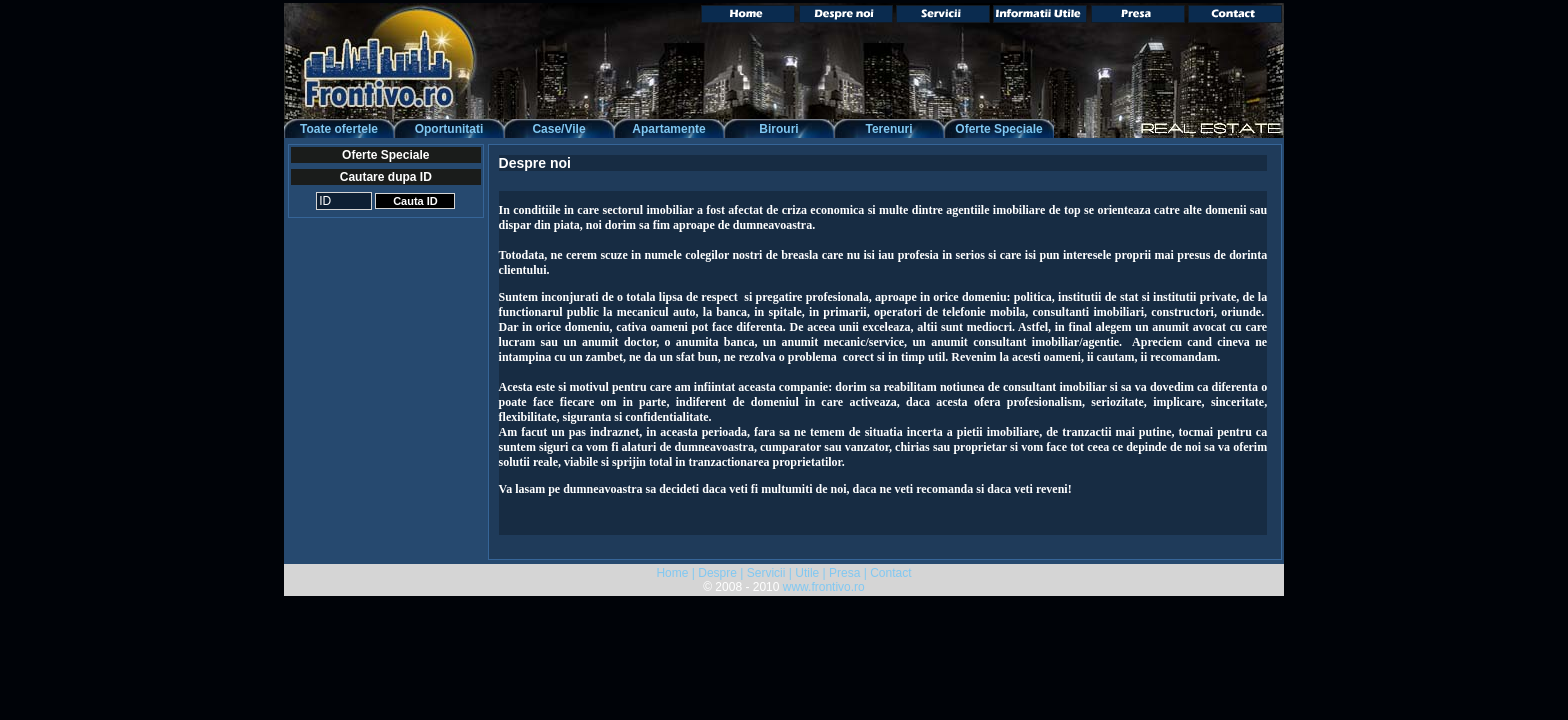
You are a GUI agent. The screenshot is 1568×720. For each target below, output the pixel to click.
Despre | (720, 573)
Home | (675, 573)
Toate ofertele (339, 129)
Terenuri (888, 129)
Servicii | (769, 573)
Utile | (810, 573)
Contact (890, 573)
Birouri (778, 129)
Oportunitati (449, 129)
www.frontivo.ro (824, 587)
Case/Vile (558, 129)
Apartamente (668, 129)
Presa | (848, 573)
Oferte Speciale (998, 129)
